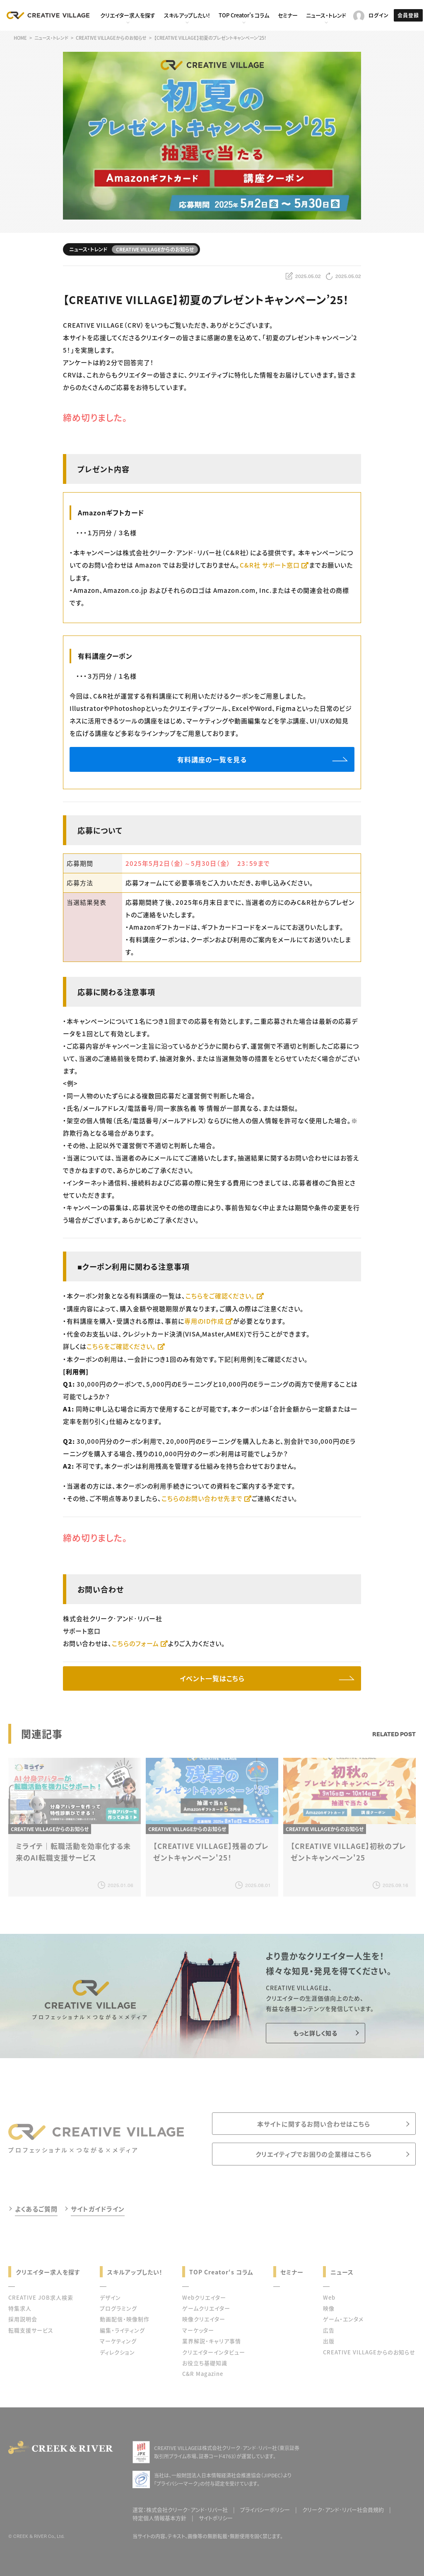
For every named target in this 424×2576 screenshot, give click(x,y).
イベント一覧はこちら (212, 1678)
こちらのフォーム (135, 1643)
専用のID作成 (204, 1321)
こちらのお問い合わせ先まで (202, 1498)
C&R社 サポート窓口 (270, 565)
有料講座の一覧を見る (212, 759)
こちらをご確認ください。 (220, 1295)
